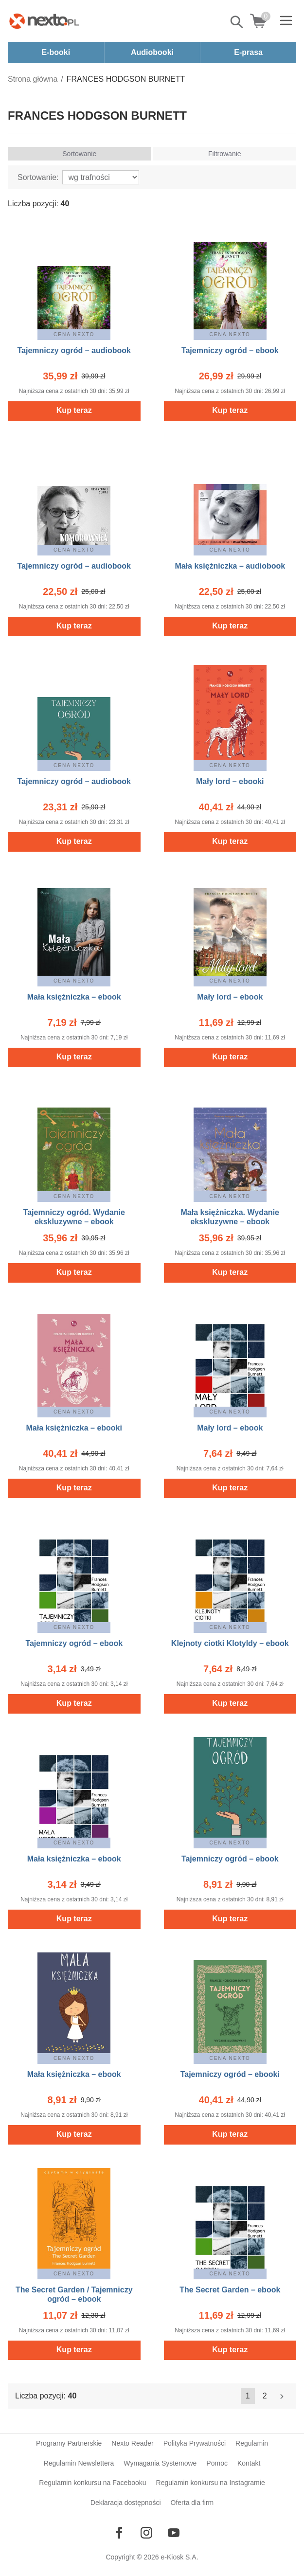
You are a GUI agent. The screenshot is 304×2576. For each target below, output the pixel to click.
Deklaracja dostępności (125, 2502)
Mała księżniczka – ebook (74, 997)
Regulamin (251, 2443)
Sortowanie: (38, 177)
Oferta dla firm (192, 2502)
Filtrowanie (224, 154)
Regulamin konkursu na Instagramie (210, 2483)
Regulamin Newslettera (79, 2463)
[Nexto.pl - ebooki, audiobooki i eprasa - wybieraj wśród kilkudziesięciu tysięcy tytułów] (44, 21)
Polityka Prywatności (194, 2443)
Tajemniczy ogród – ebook (230, 350)
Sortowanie (79, 154)
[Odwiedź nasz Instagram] (146, 2532)
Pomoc (217, 2463)
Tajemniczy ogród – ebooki (230, 2074)
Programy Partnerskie (69, 2443)
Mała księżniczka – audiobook (230, 566)
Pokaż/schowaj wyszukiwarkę (237, 22)
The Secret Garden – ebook (229, 2290)
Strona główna (32, 79)
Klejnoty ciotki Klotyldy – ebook (230, 1643)
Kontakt (248, 2463)
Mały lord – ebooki (230, 781)
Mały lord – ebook (230, 997)
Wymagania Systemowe (160, 2463)
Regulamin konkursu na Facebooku (92, 2483)
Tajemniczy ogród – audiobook (74, 350)
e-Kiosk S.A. (179, 2557)
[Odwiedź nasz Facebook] (119, 2532)
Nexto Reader (132, 2443)
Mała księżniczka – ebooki (74, 1428)
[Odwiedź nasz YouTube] (173, 2532)
